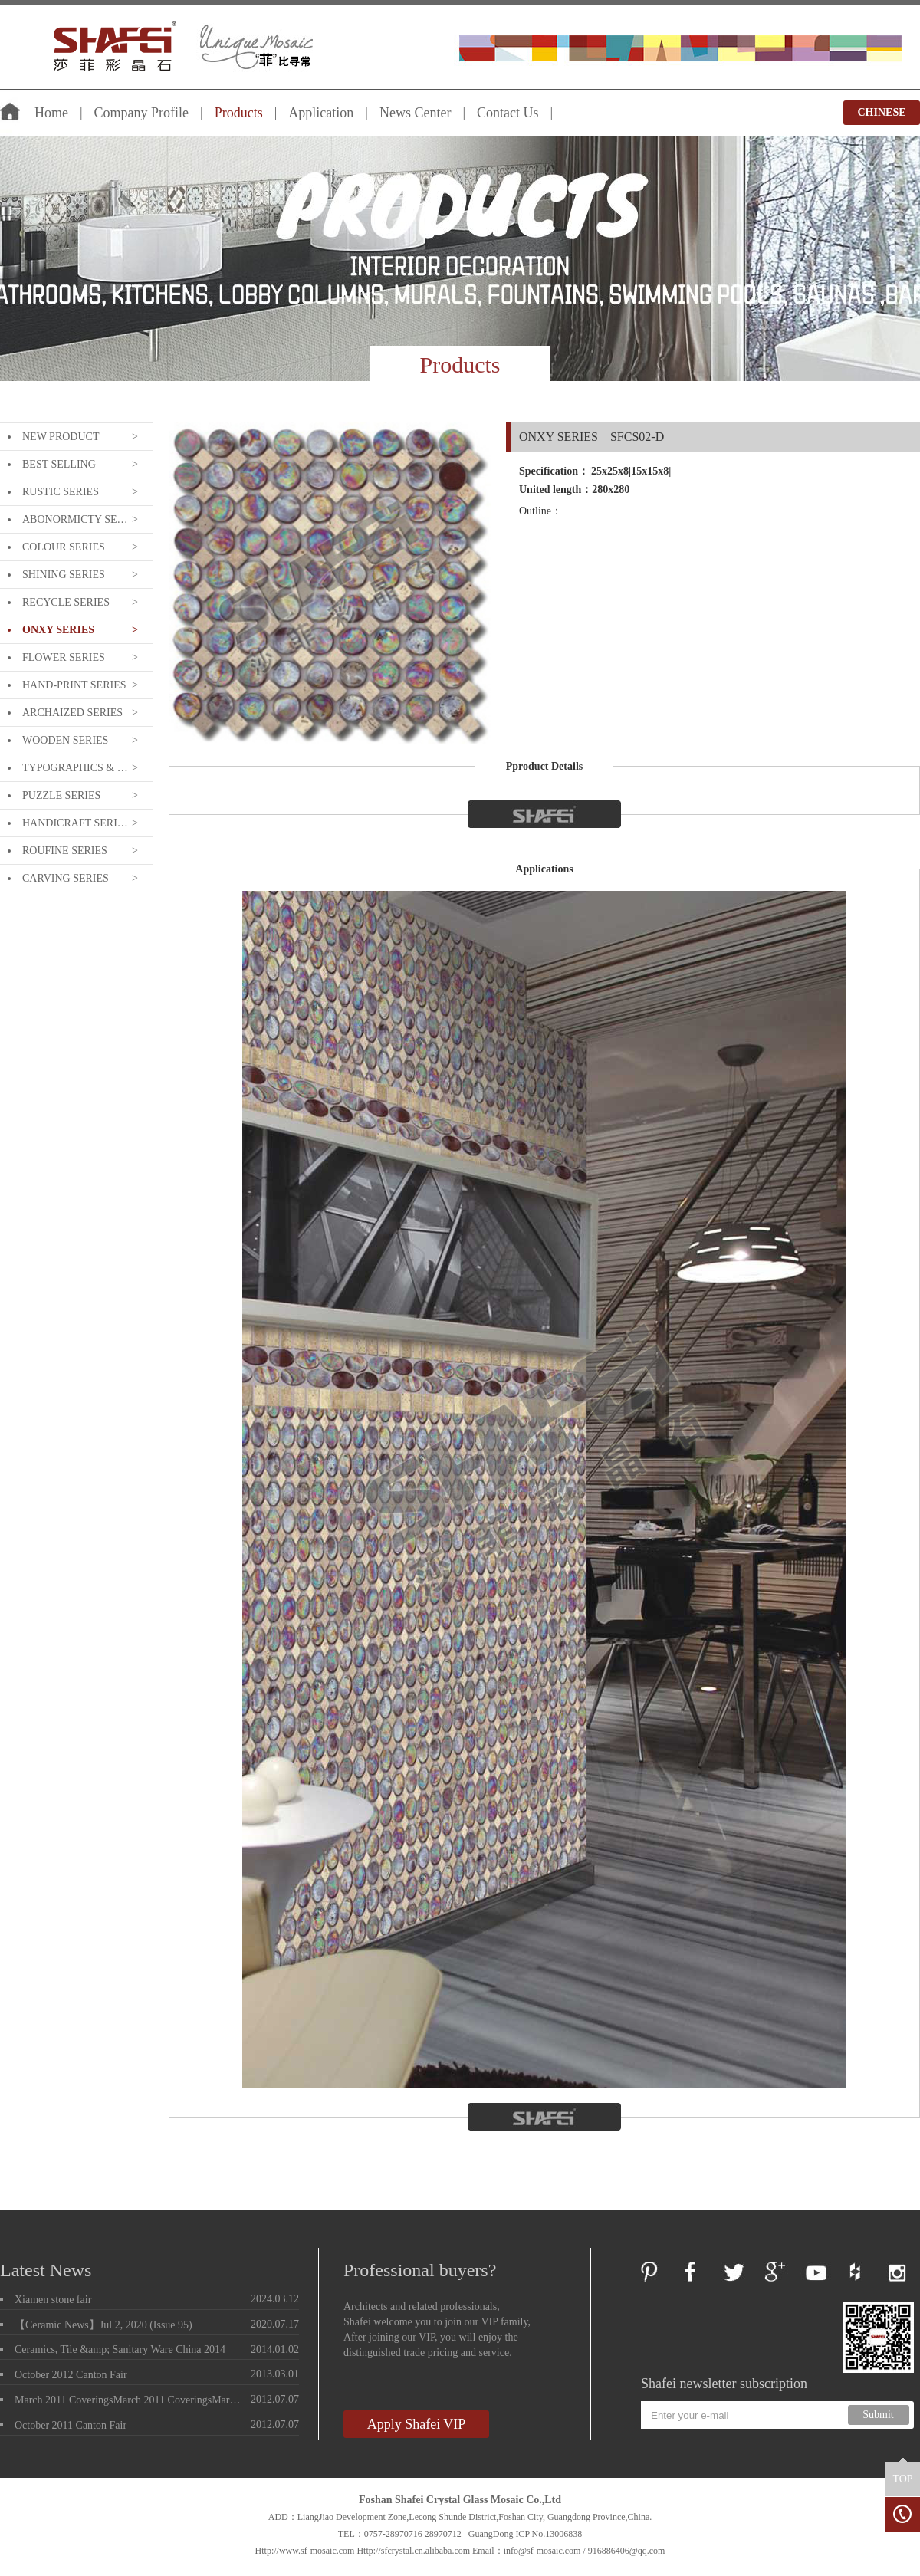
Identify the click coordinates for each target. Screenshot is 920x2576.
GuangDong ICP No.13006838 (525, 2533)
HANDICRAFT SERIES (75, 823)
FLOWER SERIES (63, 657)
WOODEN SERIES (65, 740)
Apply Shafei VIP (416, 2424)
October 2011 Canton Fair (71, 2425)
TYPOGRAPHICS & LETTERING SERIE (75, 768)
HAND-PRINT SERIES (74, 685)
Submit (878, 2414)
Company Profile (141, 112)
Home (51, 112)
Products (239, 112)
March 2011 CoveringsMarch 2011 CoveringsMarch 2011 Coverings (130, 2400)
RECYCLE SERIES (66, 602)
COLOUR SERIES (63, 547)
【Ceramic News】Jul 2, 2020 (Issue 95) (103, 2325)
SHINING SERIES (63, 574)
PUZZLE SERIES (61, 795)
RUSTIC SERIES (60, 492)
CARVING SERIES (65, 878)
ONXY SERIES (58, 630)
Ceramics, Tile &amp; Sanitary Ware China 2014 (120, 2349)
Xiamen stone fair (53, 2299)
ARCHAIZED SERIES (72, 712)
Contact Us (508, 112)
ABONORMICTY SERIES (75, 519)
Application (320, 112)
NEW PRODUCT (60, 436)
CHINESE (881, 112)
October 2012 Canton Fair (71, 2374)
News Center (415, 112)
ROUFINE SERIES (64, 850)
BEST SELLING (59, 464)
